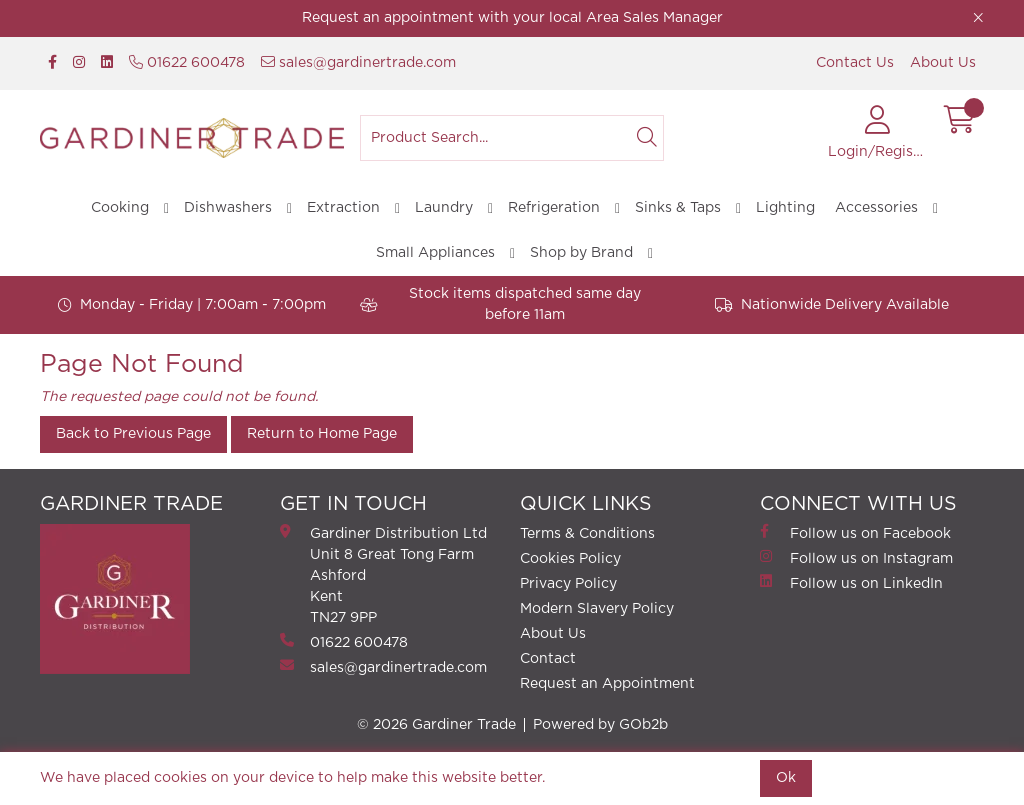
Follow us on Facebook (855, 532)
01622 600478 (187, 62)
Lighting (785, 208)
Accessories (876, 208)
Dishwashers (228, 208)
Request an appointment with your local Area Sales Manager (512, 18)
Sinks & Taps (678, 208)
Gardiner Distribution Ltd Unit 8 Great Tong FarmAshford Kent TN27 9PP (383, 574)
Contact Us (855, 63)
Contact (548, 659)
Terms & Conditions (587, 534)
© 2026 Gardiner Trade (436, 725)
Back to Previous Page (133, 434)
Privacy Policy (568, 584)
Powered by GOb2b (600, 725)
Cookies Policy (570, 559)
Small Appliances (435, 253)
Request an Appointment (607, 684)
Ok (786, 778)
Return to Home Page (322, 434)
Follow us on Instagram (856, 557)
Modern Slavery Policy (597, 609)
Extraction (343, 208)
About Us (943, 63)
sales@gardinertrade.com (358, 62)
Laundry (444, 208)
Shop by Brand (581, 253)
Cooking (120, 208)
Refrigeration (554, 208)
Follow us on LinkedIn (851, 582)
